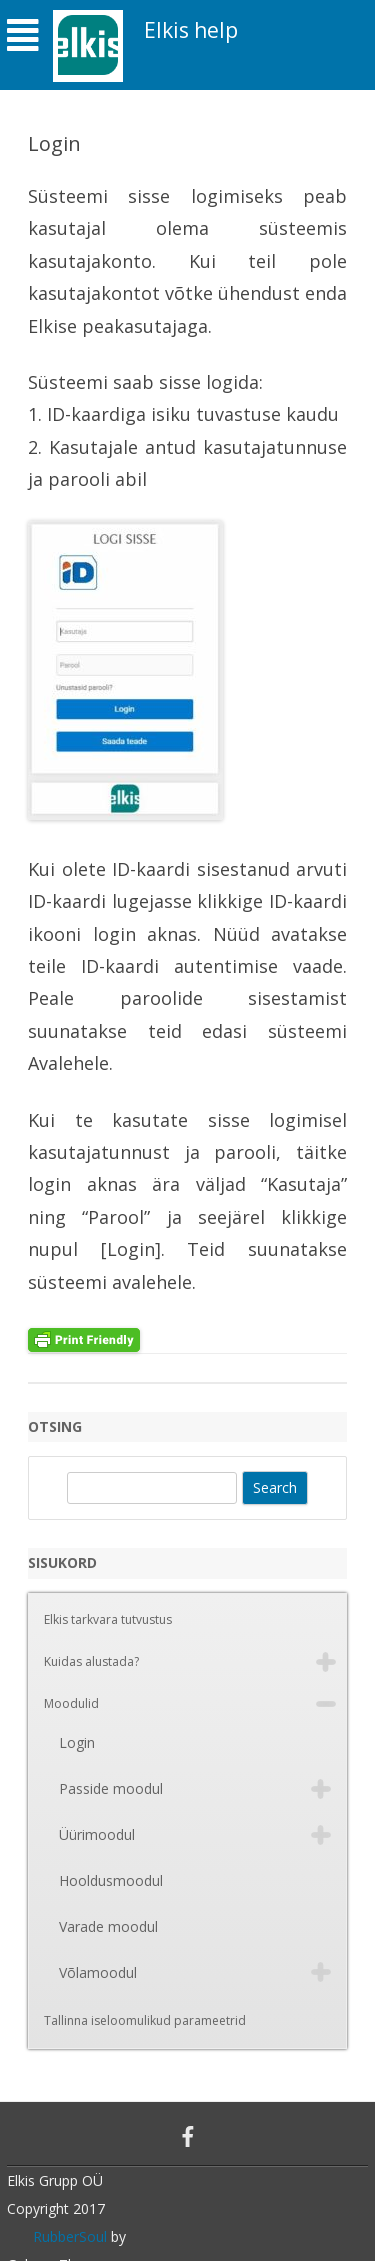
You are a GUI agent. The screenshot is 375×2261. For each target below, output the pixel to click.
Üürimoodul (97, 1834)
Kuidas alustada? (91, 1661)
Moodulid (71, 1703)
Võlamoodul (98, 1972)
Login (77, 1742)
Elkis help (191, 30)
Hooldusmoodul (111, 1880)
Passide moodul (111, 1788)
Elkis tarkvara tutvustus (108, 1619)
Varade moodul (108, 1926)
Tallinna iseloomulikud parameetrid (145, 2020)
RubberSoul (70, 2236)
